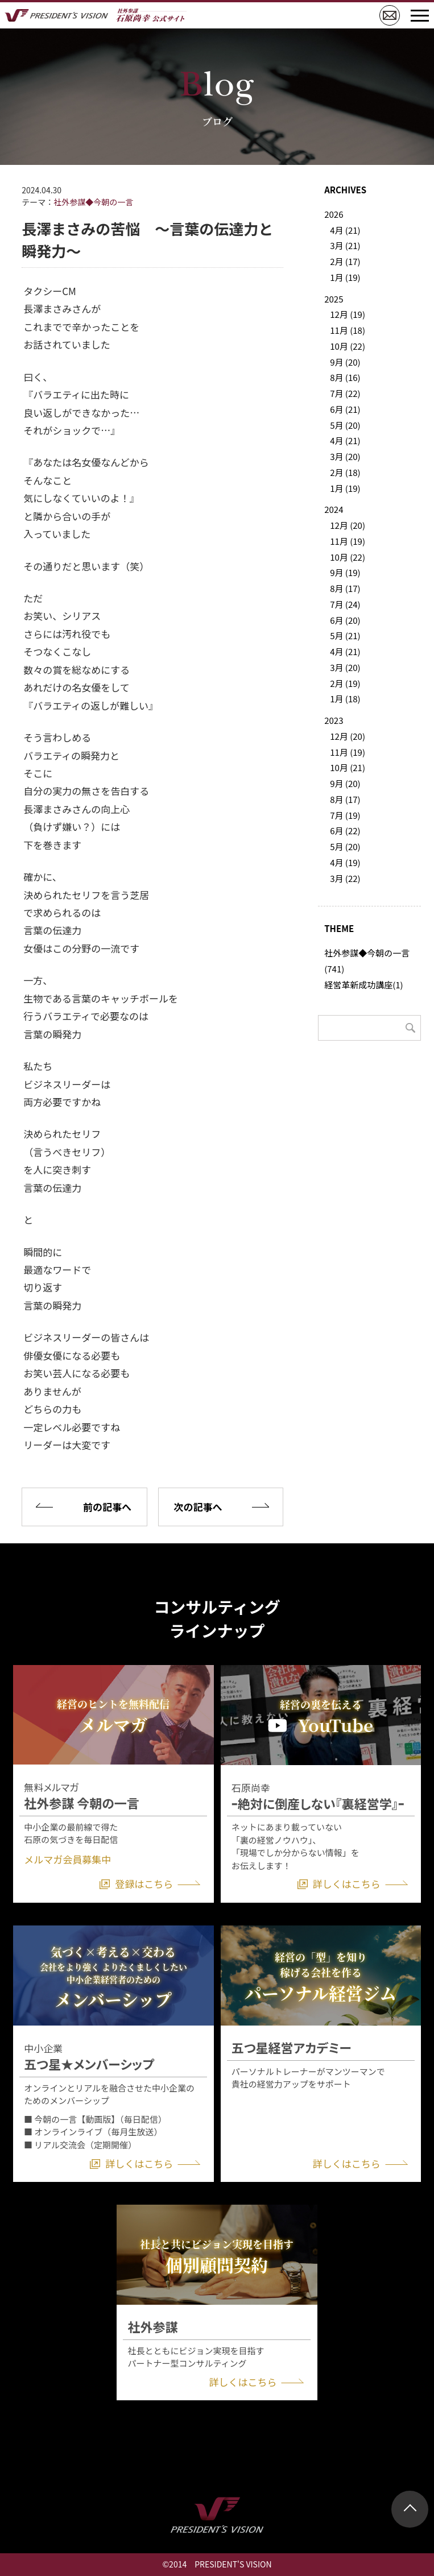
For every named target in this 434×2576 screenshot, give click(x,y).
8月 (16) (345, 377)
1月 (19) (345, 277)
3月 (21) (345, 245)
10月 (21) (347, 767)
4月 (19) (345, 862)
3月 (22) (345, 878)
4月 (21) (345, 230)
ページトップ (409, 2509)
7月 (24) (345, 604)
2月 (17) (345, 261)
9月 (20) (345, 362)
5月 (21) (345, 635)
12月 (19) (347, 314)
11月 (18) (347, 330)
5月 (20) (345, 425)
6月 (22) (345, 830)
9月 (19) (345, 572)
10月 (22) (347, 346)
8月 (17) (345, 588)
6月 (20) (345, 620)
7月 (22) (345, 393)
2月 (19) (345, 683)
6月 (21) (345, 409)
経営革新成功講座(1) (363, 985)
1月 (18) (345, 699)
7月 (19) (345, 815)
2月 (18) (345, 472)
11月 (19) (347, 541)
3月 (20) (345, 456)
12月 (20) (347, 525)
